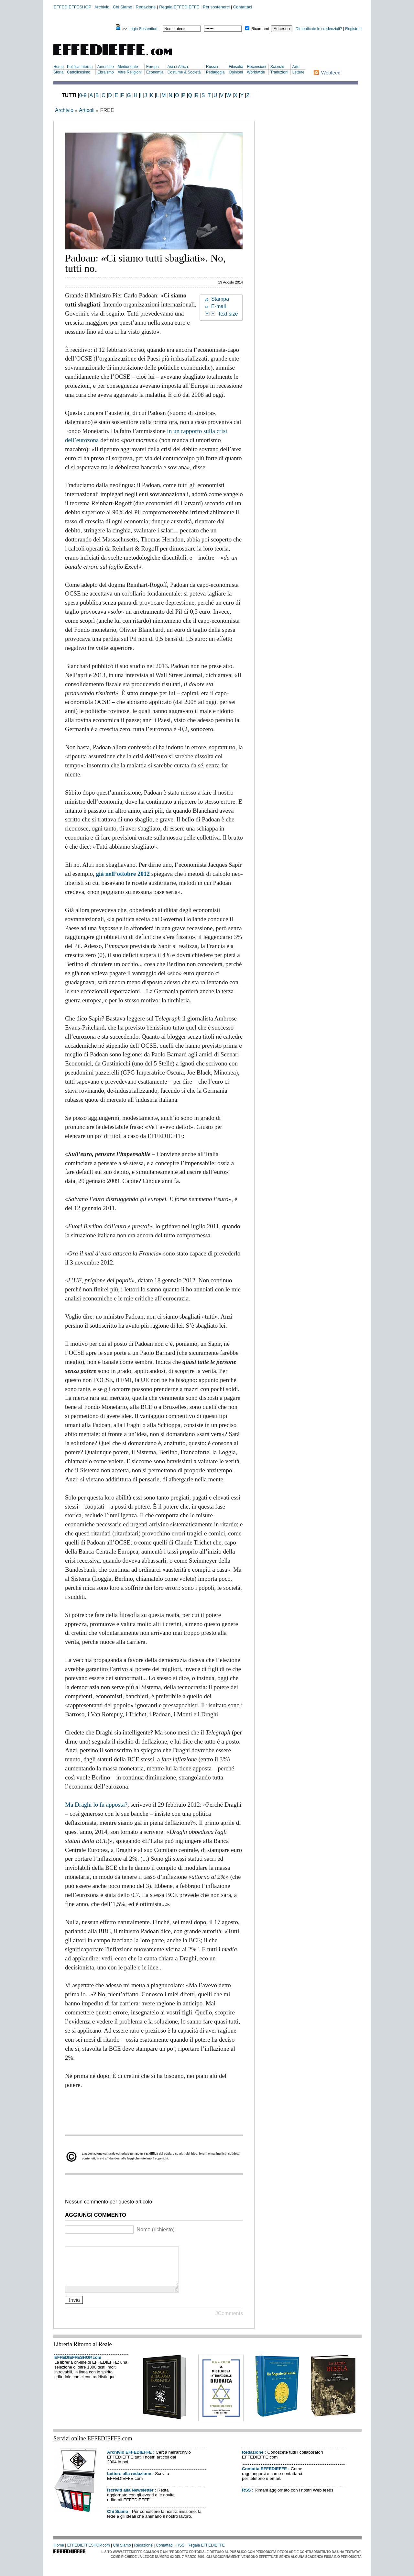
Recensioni (256, 66)
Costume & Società (184, 72)
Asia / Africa (178, 66)
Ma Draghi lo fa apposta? (96, 1804)
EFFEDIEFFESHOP (72, 7)
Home (58, 66)
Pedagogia (215, 72)
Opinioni (236, 72)
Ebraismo (105, 72)
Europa (152, 66)
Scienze (277, 66)
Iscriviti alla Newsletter (130, 2497)
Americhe (105, 66)
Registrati (353, 29)
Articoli (86, 110)
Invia (74, 2307)
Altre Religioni (130, 72)
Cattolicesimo (78, 72)
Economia (154, 72)
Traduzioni (279, 72)
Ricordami (260, 29)
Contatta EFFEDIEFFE (264, 2476)
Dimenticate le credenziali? (319, 29)
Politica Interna (80, 66)
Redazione (146, 7)
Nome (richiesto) (155, 2229)
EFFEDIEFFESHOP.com (77, 2365)
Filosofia (236, 66)
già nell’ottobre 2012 (123, 873)
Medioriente (128, 66)
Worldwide (256, 72)
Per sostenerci (216, 7)
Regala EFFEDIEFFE (179, 7)
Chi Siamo (122, 7)
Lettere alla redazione (129, 2481)
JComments (229, 2321)
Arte (296, 66)
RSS (246, 2497)
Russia (212, 66)
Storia (58, 72)
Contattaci (242, 7)
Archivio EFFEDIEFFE (129, 2460)
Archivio (101, 7)
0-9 (83, 95)
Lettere (298, 72)
